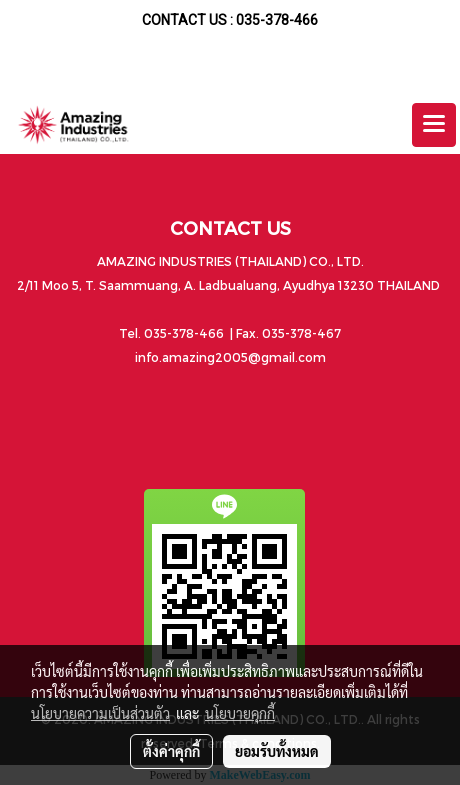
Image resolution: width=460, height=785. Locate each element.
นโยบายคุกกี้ (240, 713)
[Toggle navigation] (434, 125)
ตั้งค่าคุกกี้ (171, 751)
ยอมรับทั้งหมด (277, 751)
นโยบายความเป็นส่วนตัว (100, 713)
